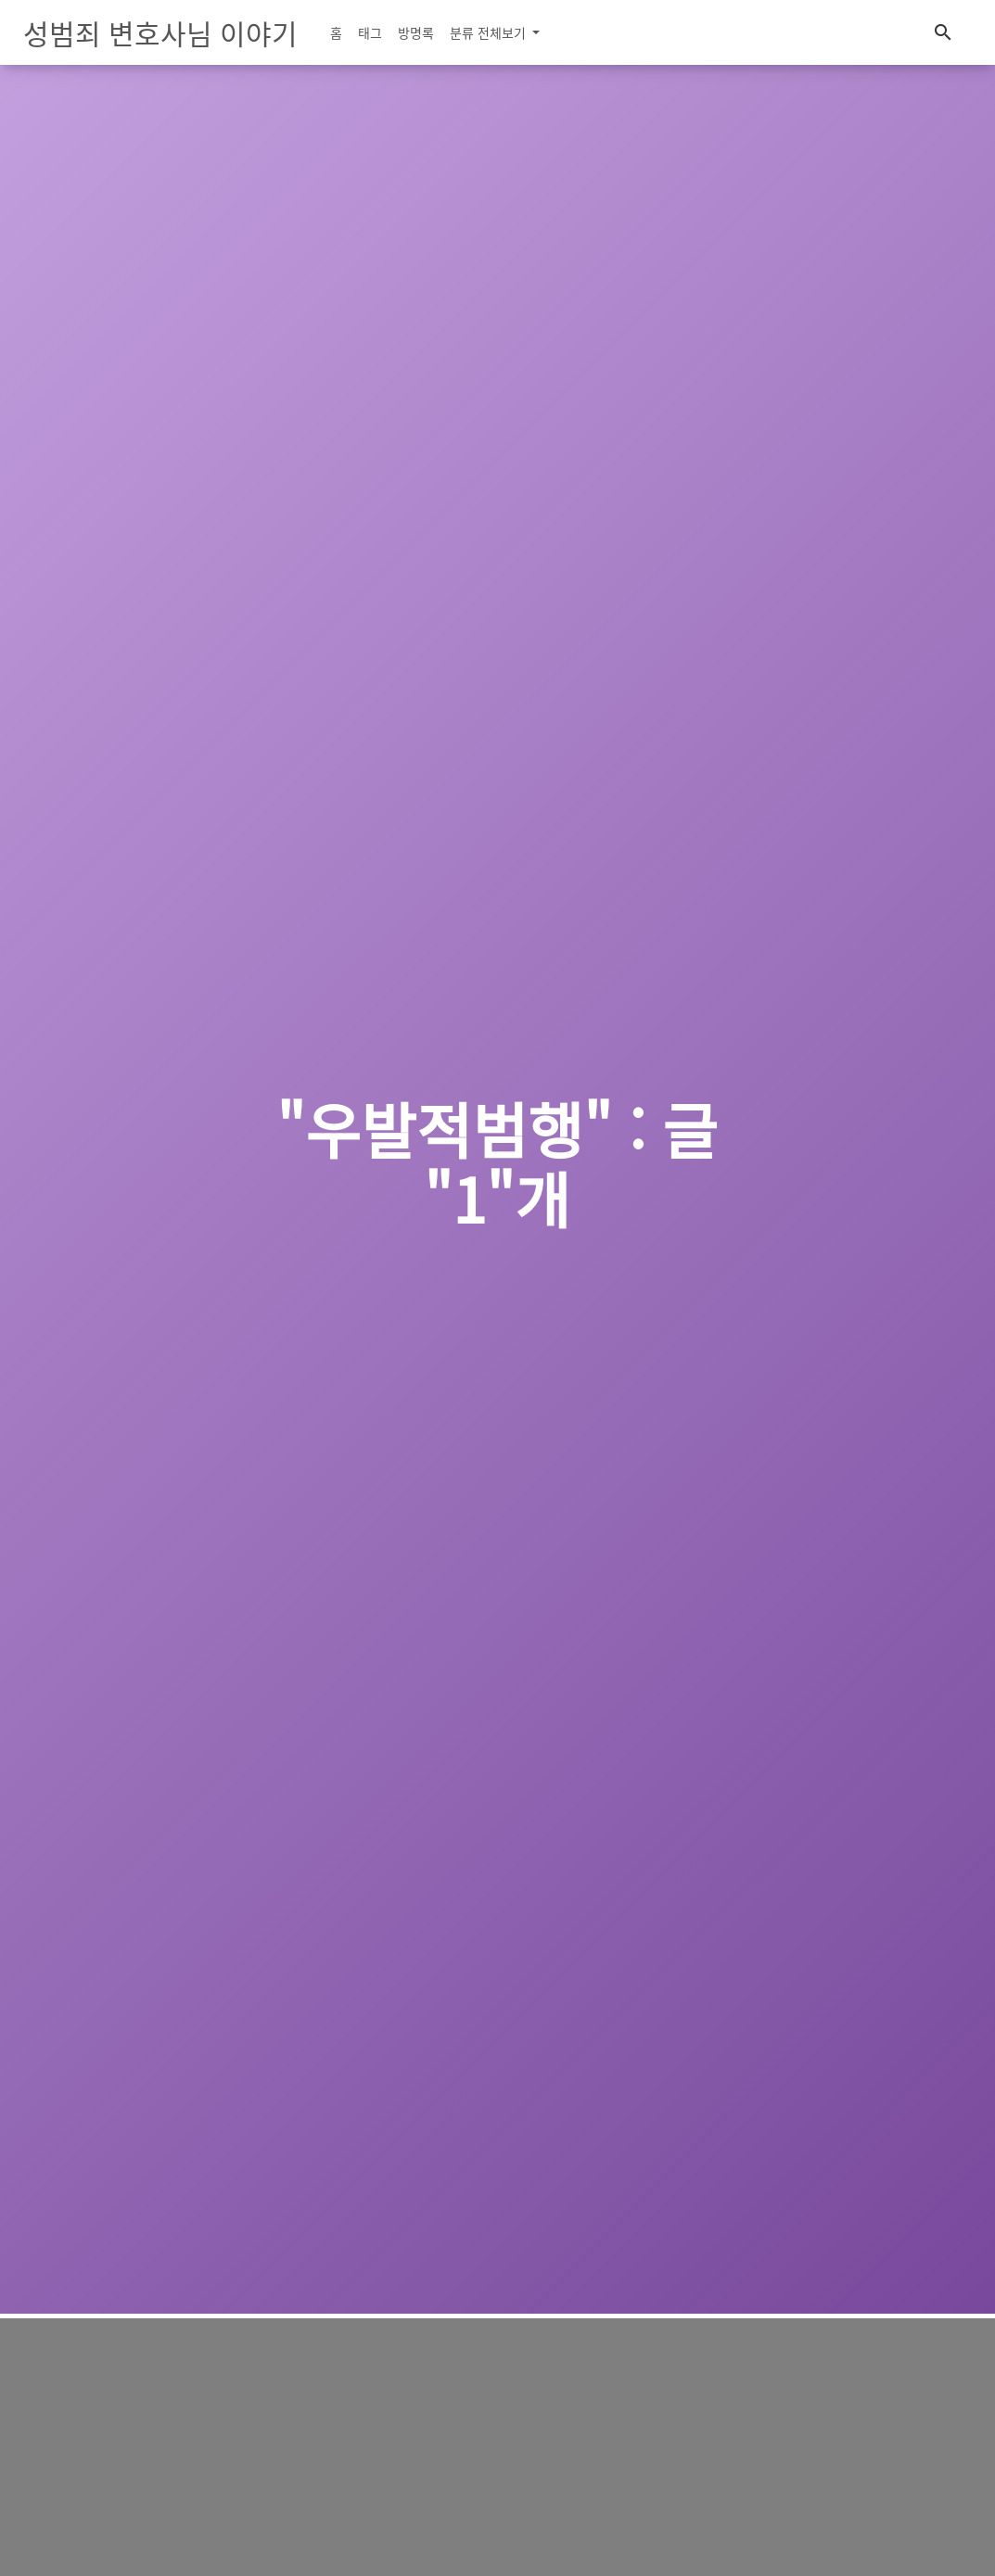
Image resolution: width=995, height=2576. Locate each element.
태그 (370, 32)
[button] (943, 33)
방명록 (416, 32)
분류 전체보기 (489, 32)
